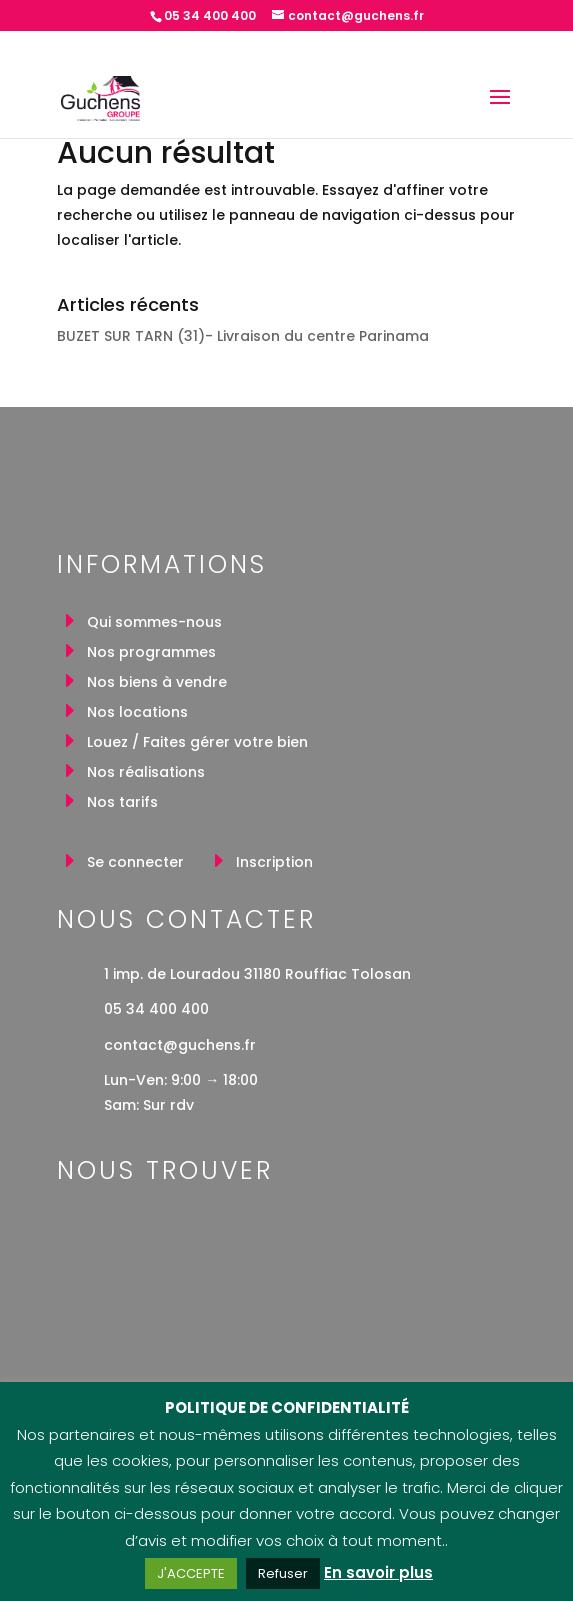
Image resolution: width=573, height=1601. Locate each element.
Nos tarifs (122, 803)
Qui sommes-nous (154, 623)
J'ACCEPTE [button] (191, 1573)
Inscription (274, 863)
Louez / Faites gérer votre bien (197, 743)
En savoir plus (378, 1572)
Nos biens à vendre (157, 683)
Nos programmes (151, 653)
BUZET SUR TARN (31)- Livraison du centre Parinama (243, 336)
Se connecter (135, 863)
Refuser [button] (283, 1573)
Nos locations (137, 713)
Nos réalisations (146, 773)
